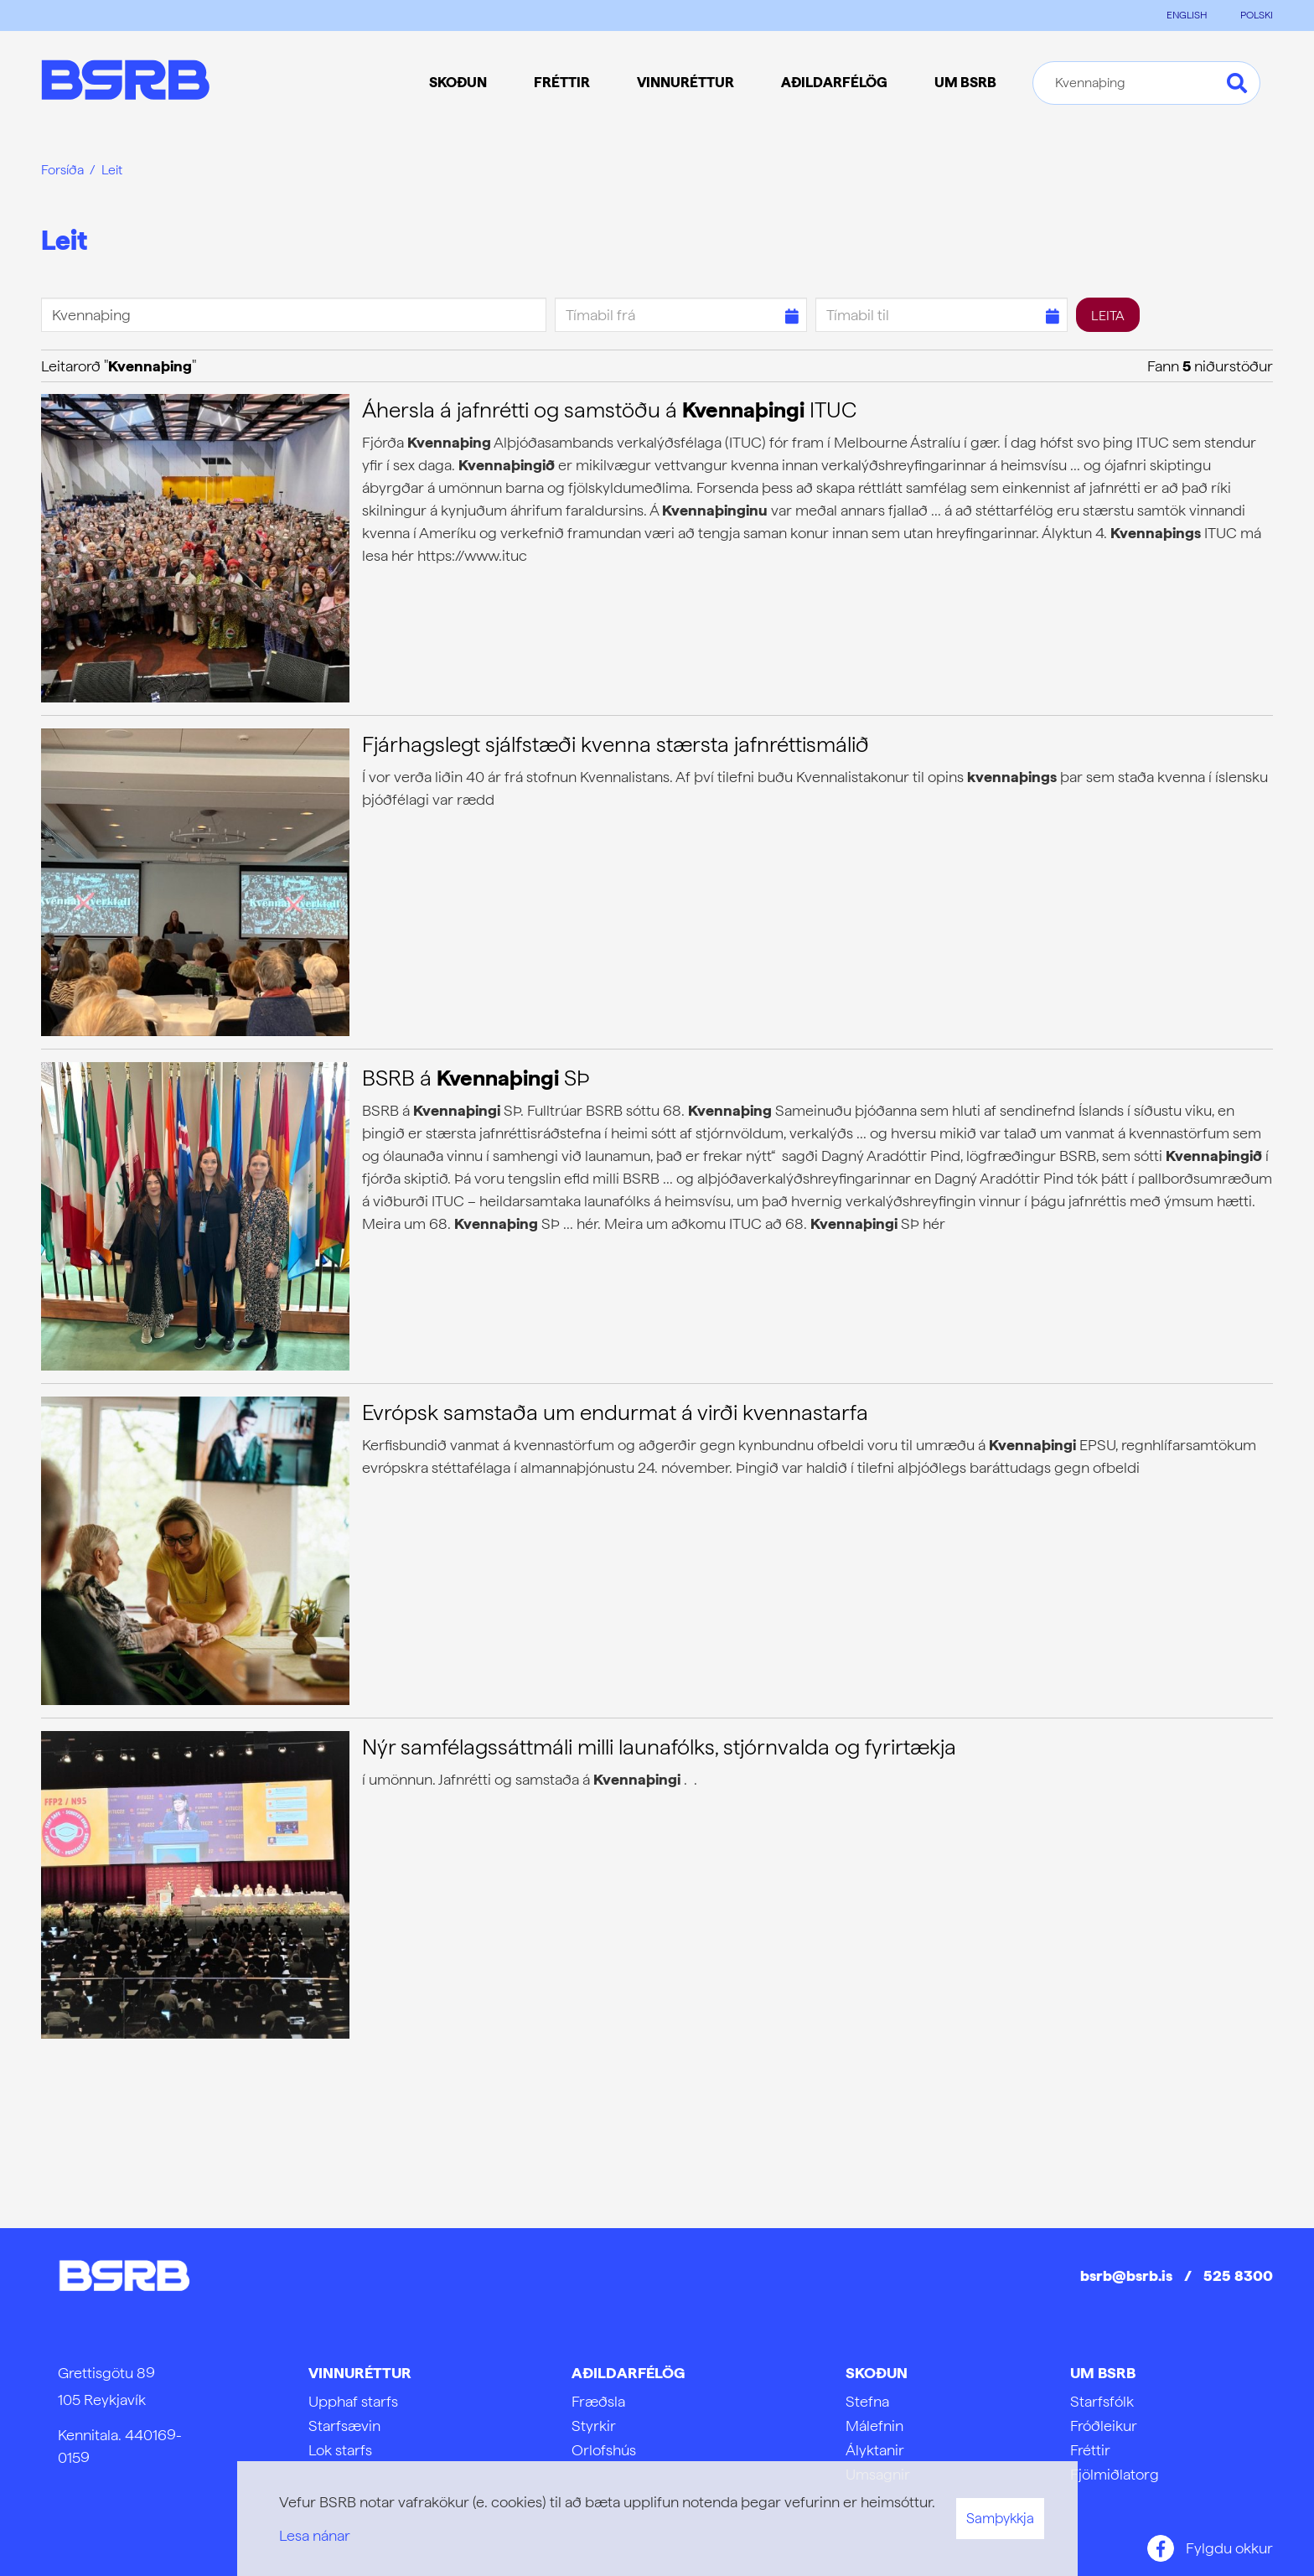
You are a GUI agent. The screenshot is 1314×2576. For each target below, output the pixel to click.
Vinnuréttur (359, 2373)
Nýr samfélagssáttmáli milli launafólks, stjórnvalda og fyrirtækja (659, 1747)
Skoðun (877, 2373)
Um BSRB (1103, 2373)
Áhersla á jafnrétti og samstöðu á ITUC (609, 409)
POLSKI (1256, 15)
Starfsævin (344, 2425)
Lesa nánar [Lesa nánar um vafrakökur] (314, 2535)
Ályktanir (875, 2450)
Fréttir (1090, 2450)
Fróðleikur (1103, 2425)
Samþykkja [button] (1000, 2518)
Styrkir (594, 2425)
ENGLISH (1187, 15)
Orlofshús (604, 2450)
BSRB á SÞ (476, 1078)
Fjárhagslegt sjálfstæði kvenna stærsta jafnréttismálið (615, 744)
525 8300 (1238, 2275)
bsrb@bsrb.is (1126, 2275)
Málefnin (874, 2425)
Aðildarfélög (628, 2373)
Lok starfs (340, 2450)
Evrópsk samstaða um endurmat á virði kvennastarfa (615, 1412)
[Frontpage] (125, 83)
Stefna (867, 2401)
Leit (111, 170)
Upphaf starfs (353, 2401)
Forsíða (62, 170)
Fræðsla (598, 2401)
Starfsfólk (1102, 2401)
